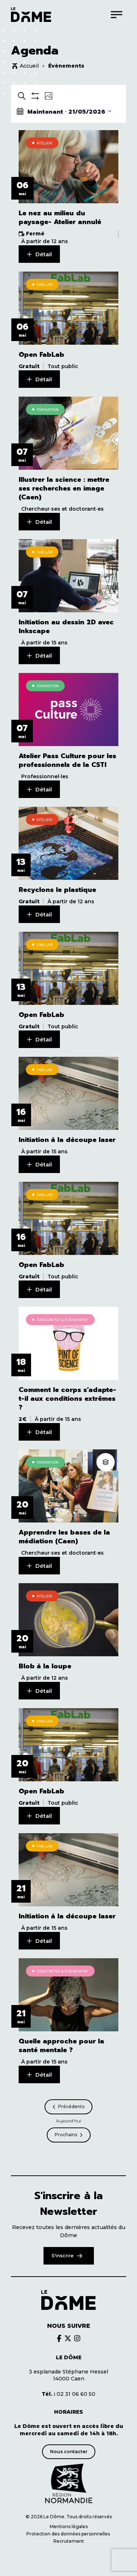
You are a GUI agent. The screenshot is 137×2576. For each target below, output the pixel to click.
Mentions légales (69, 2526)
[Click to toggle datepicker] (63, 111)
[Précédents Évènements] (68, 2106)
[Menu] (116, 14)
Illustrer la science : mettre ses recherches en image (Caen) (64, 488)
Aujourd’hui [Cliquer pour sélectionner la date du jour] (68, 2120)
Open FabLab (41, 354)
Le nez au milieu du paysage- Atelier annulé (60, 217)
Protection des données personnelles (68, 2534)
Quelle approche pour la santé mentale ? (61, 2045)
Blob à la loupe (45, 1666)
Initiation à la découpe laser (67, 1139)
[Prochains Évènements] (69, 2134)
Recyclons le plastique (57, 889)
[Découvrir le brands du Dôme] (59, 2338)
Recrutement (68, 2541)
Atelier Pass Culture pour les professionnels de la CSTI (67, 760)
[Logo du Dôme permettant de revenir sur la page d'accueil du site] (31, 14)
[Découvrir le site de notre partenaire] (68, 2483)
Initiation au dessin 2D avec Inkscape (66, 626)
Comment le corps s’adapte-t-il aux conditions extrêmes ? (67, 1398)
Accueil (29, 66)
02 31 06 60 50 (68, 2394)
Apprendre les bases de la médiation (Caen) (64, 1537)
